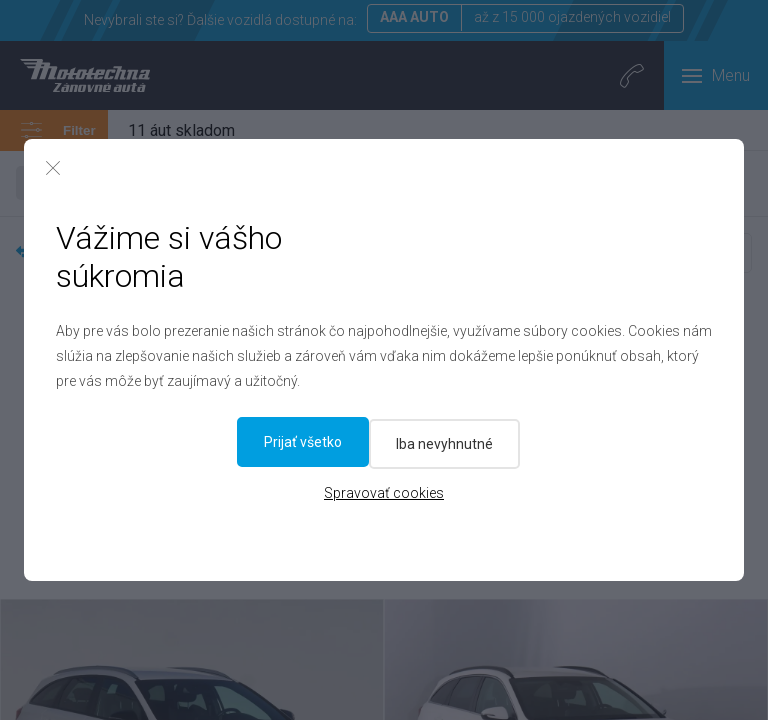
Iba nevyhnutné (310, 442)
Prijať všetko (468, 442)
